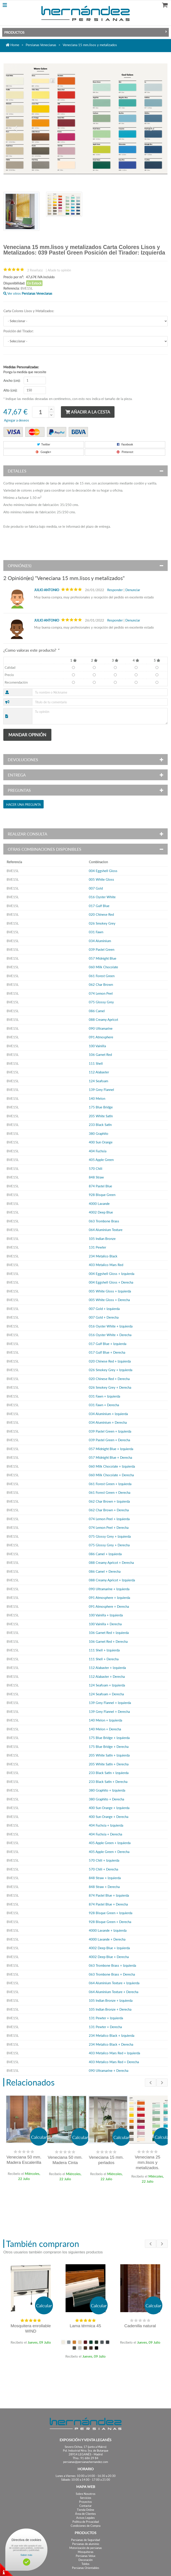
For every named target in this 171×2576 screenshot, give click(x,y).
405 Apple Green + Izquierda (109, 1843)
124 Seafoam (98, 1081)
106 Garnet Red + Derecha (108, 1641)
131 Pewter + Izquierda (106, 2018)
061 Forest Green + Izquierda (110, 1484)
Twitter (43, 444)
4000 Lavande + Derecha (107, 1939)
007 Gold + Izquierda (104, 1309)
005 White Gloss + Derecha (109, 1300)
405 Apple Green (101, 1160)
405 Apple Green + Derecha (109, 1852)
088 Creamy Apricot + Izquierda (112, 1580)
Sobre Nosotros (85, 2494)
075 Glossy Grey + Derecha (109, 1545)
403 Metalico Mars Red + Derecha (114, 2062)
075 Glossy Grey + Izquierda (110, 1536)
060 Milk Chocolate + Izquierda (112, 1466)
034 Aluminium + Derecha (108, 1422)
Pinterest (125, 452)
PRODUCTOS (85, 32)
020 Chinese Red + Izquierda (110, 1361)
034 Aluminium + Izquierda (108, 1414)
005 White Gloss (101, 879)
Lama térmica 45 (85, 2325)
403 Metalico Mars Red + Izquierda (114, 2053)
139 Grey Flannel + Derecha (109, 1711)
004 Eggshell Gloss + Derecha (111, 1282)
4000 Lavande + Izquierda (107, 1930)
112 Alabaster (99, 1072)
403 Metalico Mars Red (106, 1265)
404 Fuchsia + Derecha (105, 1834)
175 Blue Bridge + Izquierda (109, 1738)
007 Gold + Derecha (104, 1317)
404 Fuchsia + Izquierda (106, 1825)
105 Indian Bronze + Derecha (110, 2009)
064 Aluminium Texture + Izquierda (114, 1983)
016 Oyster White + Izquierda (110, 1326)
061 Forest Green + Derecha (109, 1492)
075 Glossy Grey (101, 1002)
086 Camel (97, 1011)
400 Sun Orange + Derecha (108, 1817)
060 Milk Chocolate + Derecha (111, 1475)
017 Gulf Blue (99, 906)
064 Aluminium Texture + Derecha (113, 1992)
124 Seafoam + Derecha (106, 1694)
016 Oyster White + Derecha (110, 1335)
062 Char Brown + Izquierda (109, 1501)
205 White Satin (101, 1116)
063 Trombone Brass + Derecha (112, 1974)
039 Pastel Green (101, 949)
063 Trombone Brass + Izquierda (112, 1965)
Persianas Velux (85, 2556)
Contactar (85, 2505)
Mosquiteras (85, 2552)
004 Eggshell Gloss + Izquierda (111, 1274)
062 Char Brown (101, 984)
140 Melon (97, 1098)
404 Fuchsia (97, 1151)
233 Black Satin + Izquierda (108, 1773)
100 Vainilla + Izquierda (106, 1615)
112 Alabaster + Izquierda (107, 1668)
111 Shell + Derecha (104, 1659)
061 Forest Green (102, 976)
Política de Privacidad (85, 2521)
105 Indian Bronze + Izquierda (110, 2000)
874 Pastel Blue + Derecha (108, 1904)
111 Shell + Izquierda (104, 1650)
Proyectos (85, 2501)
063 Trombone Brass (104, 1221)
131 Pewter (97, 1247)
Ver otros (27, 293)
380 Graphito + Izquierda (107, 1790)
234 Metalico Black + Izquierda (111, 2035)
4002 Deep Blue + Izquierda (109, 1948)
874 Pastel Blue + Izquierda (109, 1895)
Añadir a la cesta (87, 411)
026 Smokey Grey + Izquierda (110, 1370)
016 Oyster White (102, 897)
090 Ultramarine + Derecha (108, 2070)
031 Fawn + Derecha (104, 1405)
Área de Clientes (85, 2513)
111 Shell (96, 1063)
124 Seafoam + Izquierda (107, 1685)
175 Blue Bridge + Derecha (108, 1747)
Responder (115, 590)
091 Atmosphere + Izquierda (109, 1598)
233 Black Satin (100, 1125)
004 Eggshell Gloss (103, 871)
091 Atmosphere (101, 1037)
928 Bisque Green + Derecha (110, 1922)
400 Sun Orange (101, 1142)
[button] (15, 127)
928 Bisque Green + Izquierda (110, 1913)
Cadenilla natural (140, 2325)
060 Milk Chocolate (103, 967)
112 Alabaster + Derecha (107, 1676)
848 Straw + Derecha (104, 1887)
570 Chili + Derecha (103, 1869)
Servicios (85, 2498)
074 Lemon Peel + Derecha (108, 1527)
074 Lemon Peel (101, 993)
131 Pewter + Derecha (105, 2027)
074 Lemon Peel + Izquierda (109, 1519)
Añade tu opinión (59, 270)
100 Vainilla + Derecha (105, 1624)
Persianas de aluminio (85, 2544)
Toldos (85, 2564)
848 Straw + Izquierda (105, 1878)
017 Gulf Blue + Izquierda (107, 1344)
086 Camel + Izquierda (105, 1554)
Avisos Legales (85, 2517)
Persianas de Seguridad (85, 2540)
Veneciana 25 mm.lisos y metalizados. (147, 2162)
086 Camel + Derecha (104, 1571)
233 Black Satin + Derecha (108, 1782)
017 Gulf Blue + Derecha (107, 1352)
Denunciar (132, 590)
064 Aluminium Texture (105, 1230)
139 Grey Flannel (101, 1090)
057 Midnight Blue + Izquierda (111, 1449)
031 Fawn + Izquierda (104, 1396)
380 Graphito (98, 1133)
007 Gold (96, 888)
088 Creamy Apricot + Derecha (111, 1562)
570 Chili (95, 1168)
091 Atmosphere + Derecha (109, 1606)
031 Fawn (96, 932)
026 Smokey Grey (102, 923)
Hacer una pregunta (23, 804)
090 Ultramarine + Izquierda (109, 1589)
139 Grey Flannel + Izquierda (110, 1703)
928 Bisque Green (102, 1195)
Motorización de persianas (85, 2548)
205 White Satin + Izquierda (109, 1755)
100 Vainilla (97, 1046)
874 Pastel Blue (100, 1186)
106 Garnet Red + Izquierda (109, 1633)
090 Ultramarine (101, 1028)
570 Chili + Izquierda (104, 1860)
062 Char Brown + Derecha (109, 1510)
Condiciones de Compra (85, 2525)
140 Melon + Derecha (105, 1729)
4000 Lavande (99, 1204)
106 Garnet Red (100, 1055)
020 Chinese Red (101, 914)
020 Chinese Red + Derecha (109, 1379)
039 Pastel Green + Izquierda (110, 1431)
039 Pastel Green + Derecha (109, 1440)
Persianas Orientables (85, 2568)
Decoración (85, 2560)
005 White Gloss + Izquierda (110, 1291)
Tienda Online (85, 2509)
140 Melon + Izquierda (105, 1720)
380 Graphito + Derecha (106, 1799)
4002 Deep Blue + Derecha (109, 1957)
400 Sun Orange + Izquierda (109, 1808)
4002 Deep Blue (101, 1212)
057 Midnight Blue (102, 958)
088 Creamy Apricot (103, 1019)
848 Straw (96, 1177)
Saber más (26, 2555)
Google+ (43, 452)
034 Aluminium (100, 941)
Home (12, 45)
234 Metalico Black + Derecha (111, 2044)
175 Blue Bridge (101, 1107)
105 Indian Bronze (102, 1239)
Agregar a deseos (16, 420)
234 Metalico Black (103, 1256)
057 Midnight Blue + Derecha (110, 1457)
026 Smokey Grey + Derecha (110, 1387)
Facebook (125, 444)
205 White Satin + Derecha (108, 1764)
